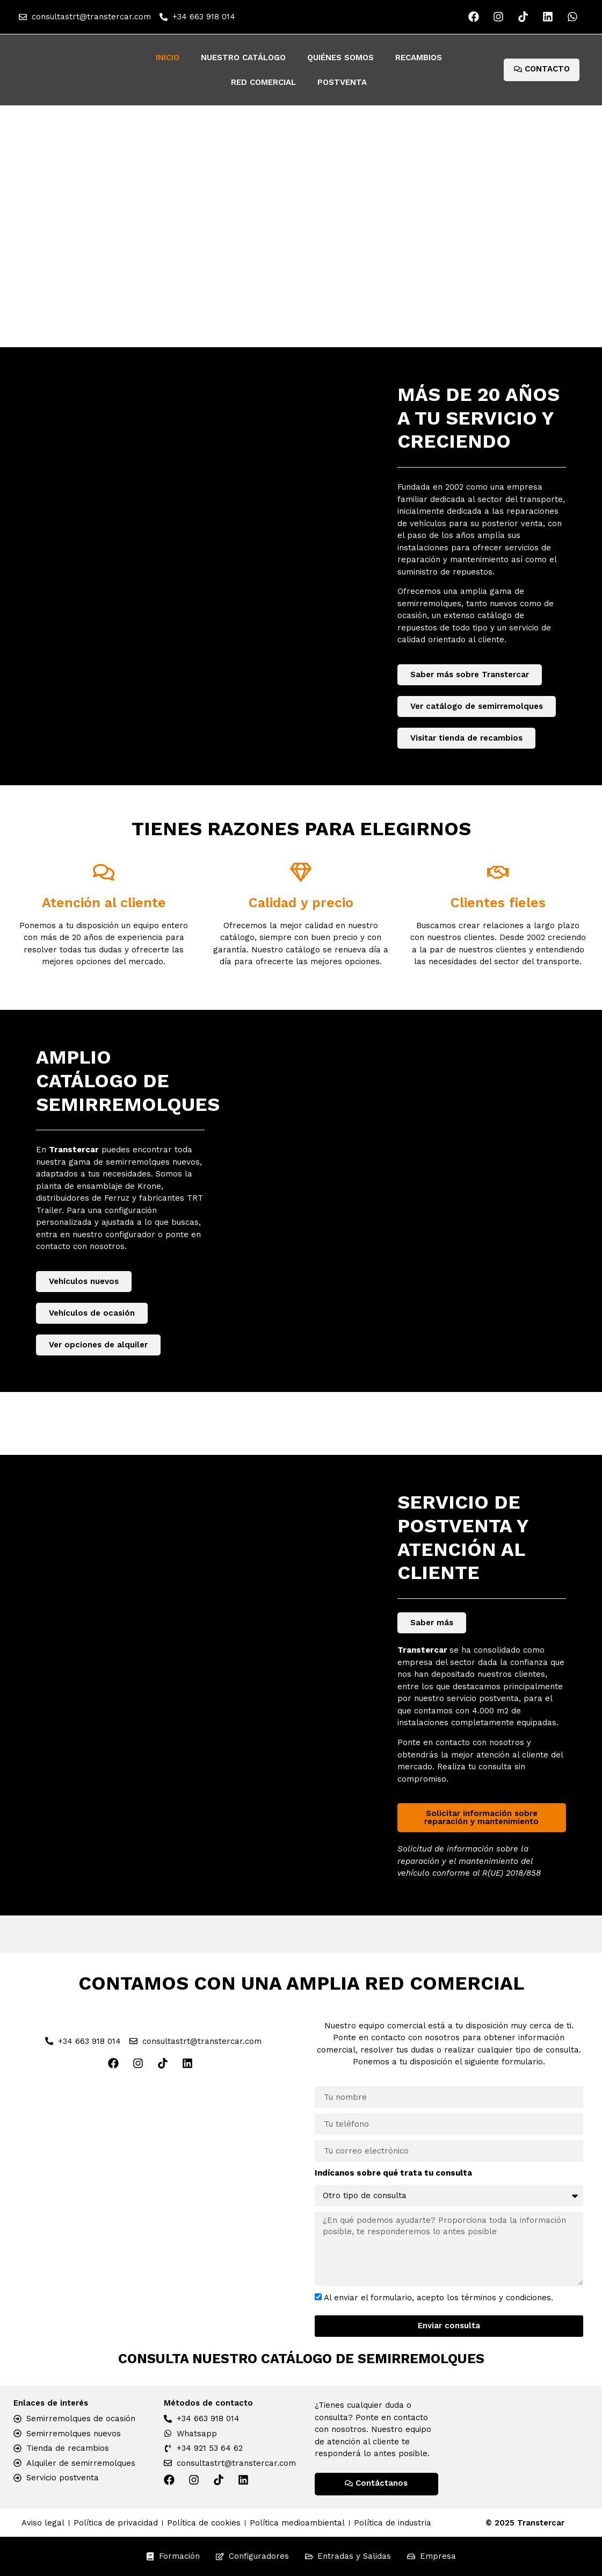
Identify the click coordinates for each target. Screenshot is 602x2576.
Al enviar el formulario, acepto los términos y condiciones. (438, 2297)
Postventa (342, 82)
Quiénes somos (340, 57)
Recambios (418, 57)
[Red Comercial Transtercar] (153, 2200)
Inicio (167, 57)
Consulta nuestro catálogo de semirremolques (301, 2358)
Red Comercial (263, 82)
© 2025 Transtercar (524, 2523)
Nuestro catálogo (243, 57)
